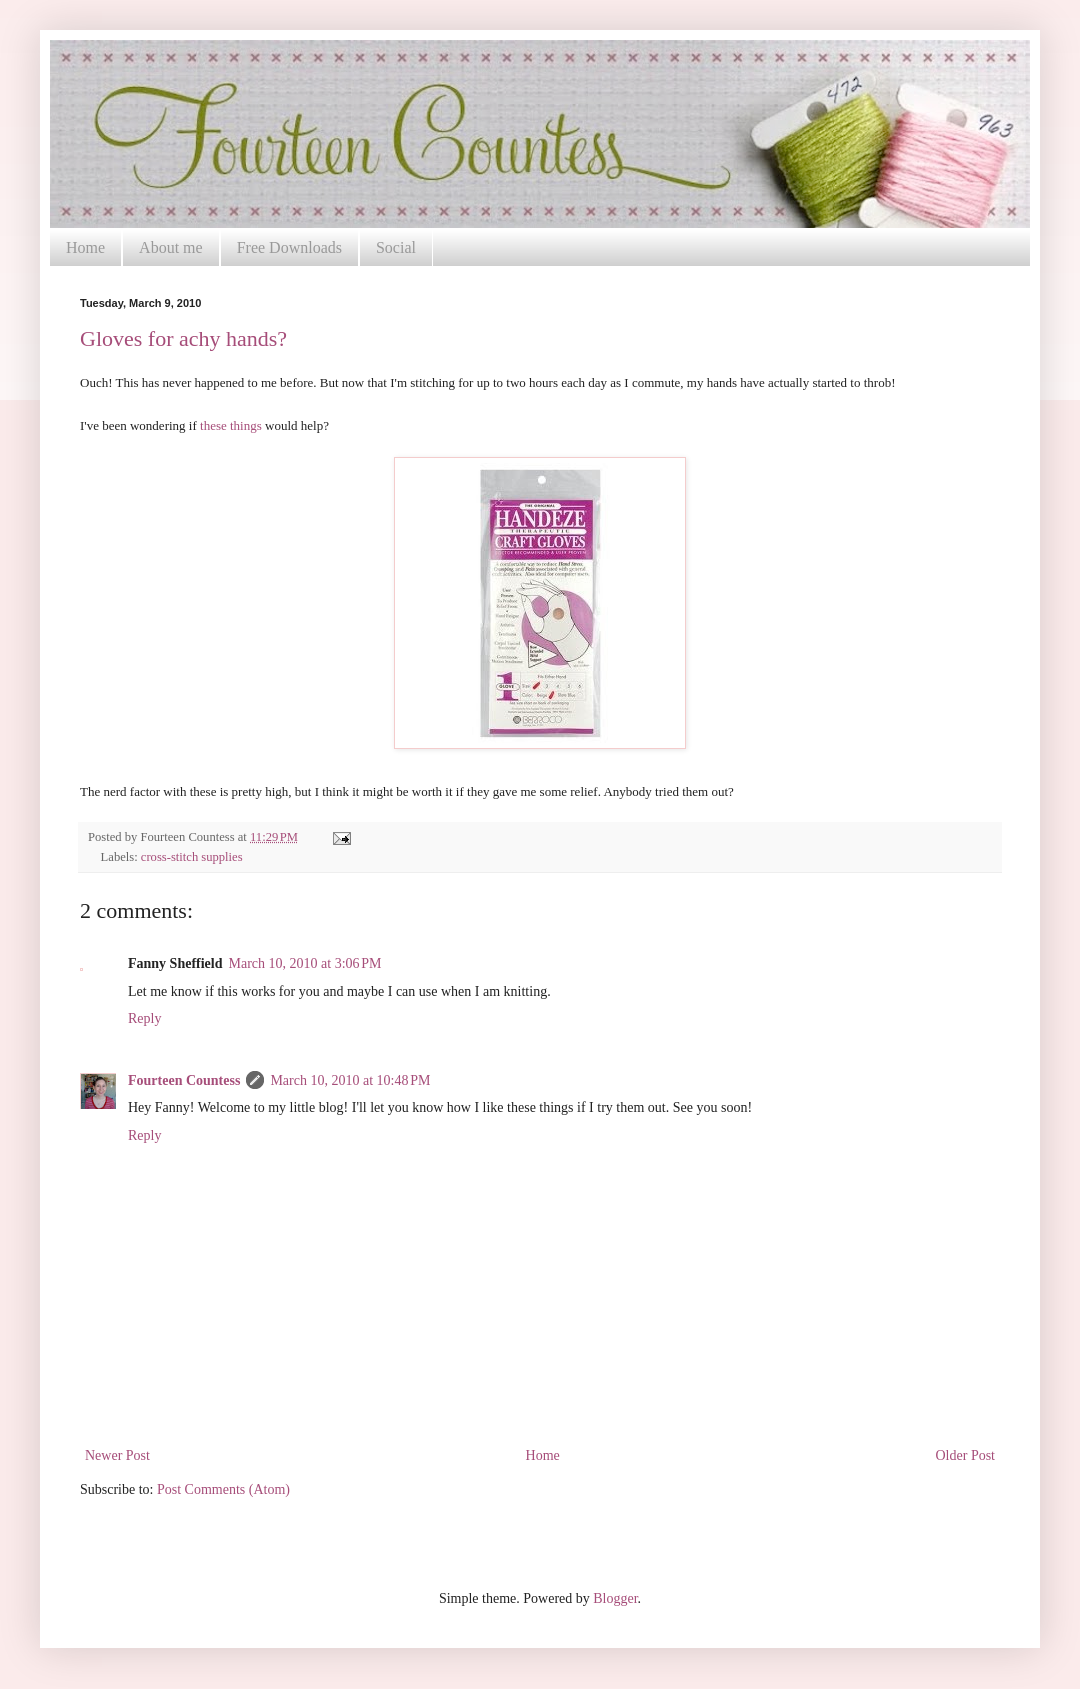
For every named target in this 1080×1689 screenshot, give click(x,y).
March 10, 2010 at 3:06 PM (305, 963)
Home (85, 247)
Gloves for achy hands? (183, 338)
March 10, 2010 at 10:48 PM (350, 1080)
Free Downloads (289, 247)
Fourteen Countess (184, 1080)
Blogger (615, 1598)
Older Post (966, 1455)
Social (396, 247)
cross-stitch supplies (192, 857)
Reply (144, 1018)
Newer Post (117, 1455)
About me (171, 247)
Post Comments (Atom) (223, 1489)
